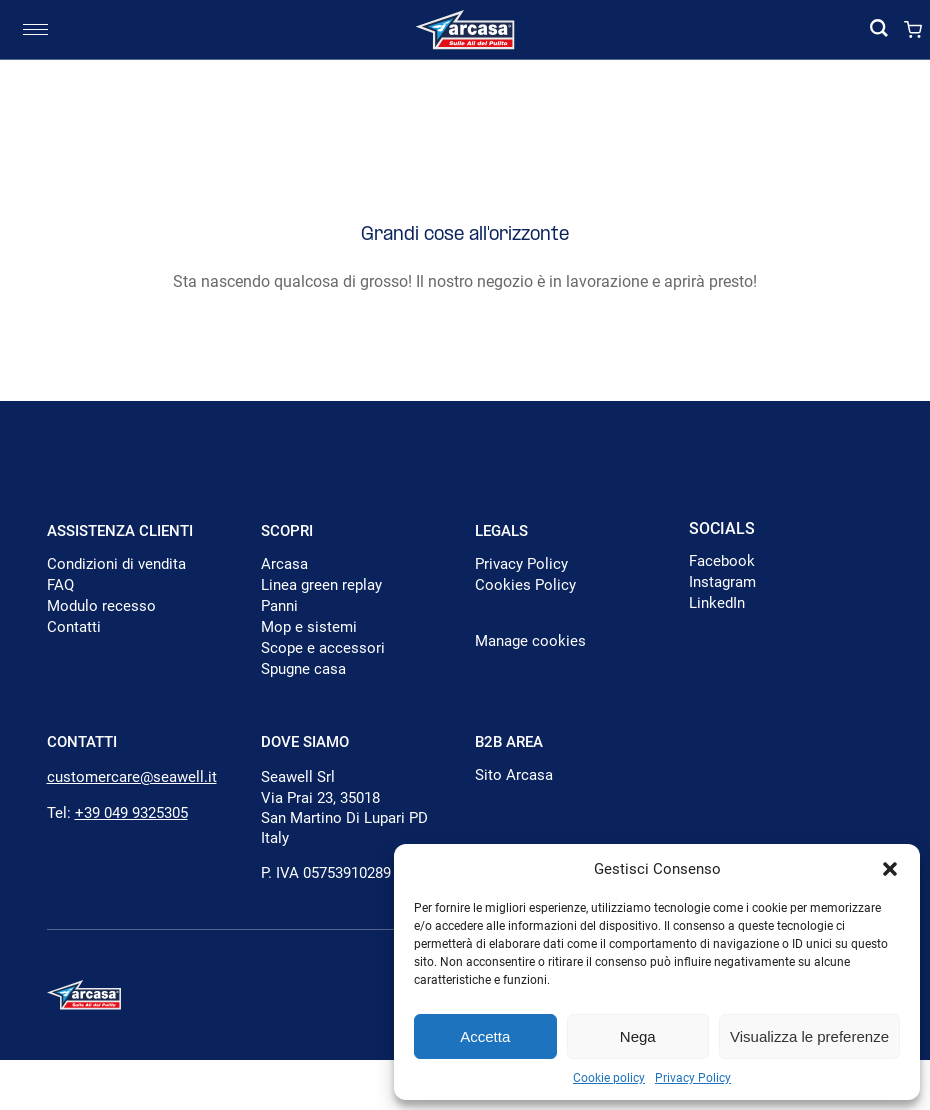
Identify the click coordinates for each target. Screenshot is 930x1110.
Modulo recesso (101, 606)
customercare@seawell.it (132, 777)
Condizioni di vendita (116, 564)
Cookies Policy (525, 585)
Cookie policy (609, 1078)
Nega (638, 1036)
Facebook (722, 561)
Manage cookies (530, 641)
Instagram (722, 582)
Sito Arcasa (514, 775)
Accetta (485, 1036)
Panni (279, 606)
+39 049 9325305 (131, 813)
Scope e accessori (323, 648)
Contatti (74, 627)
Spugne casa (303, 669)
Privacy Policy (693, 1078)
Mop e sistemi (309, 627)
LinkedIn (717, 603)
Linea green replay (321, 585)
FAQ (60, 585)
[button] (890, 869)
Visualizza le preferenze (809, 1036)
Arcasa (284, 564)
